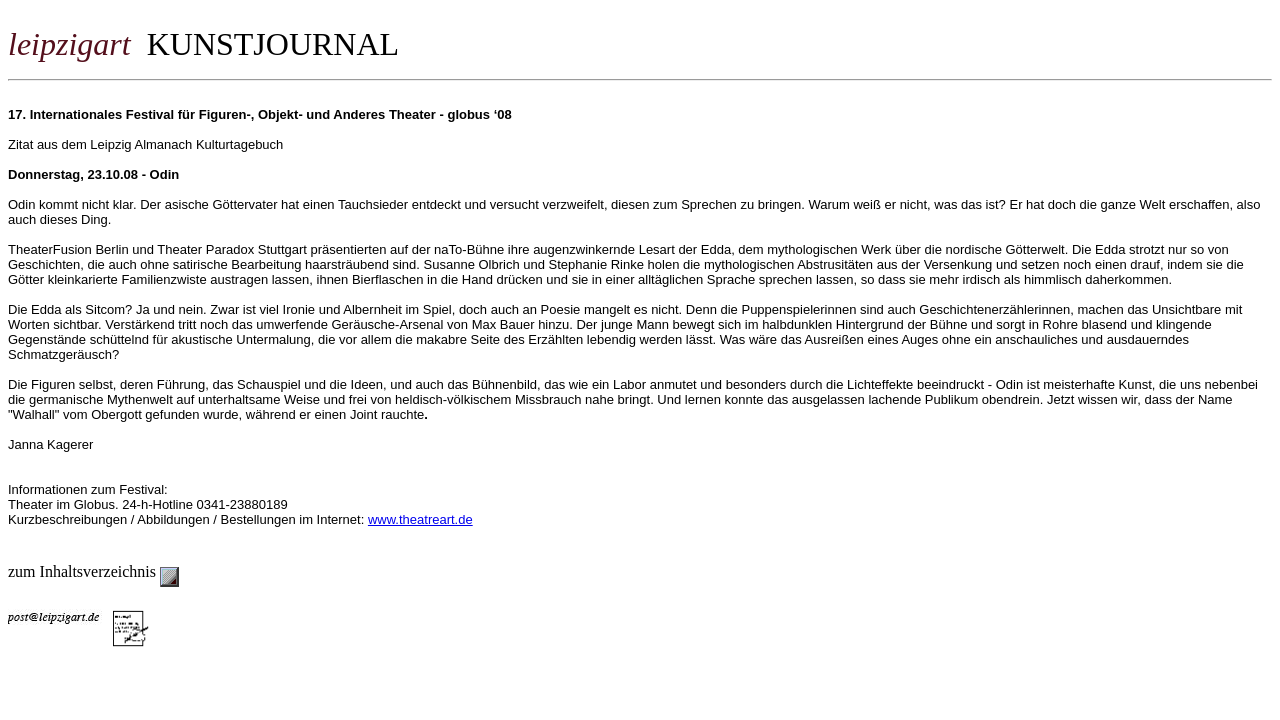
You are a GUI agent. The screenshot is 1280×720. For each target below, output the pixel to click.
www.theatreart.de (420, 519)
